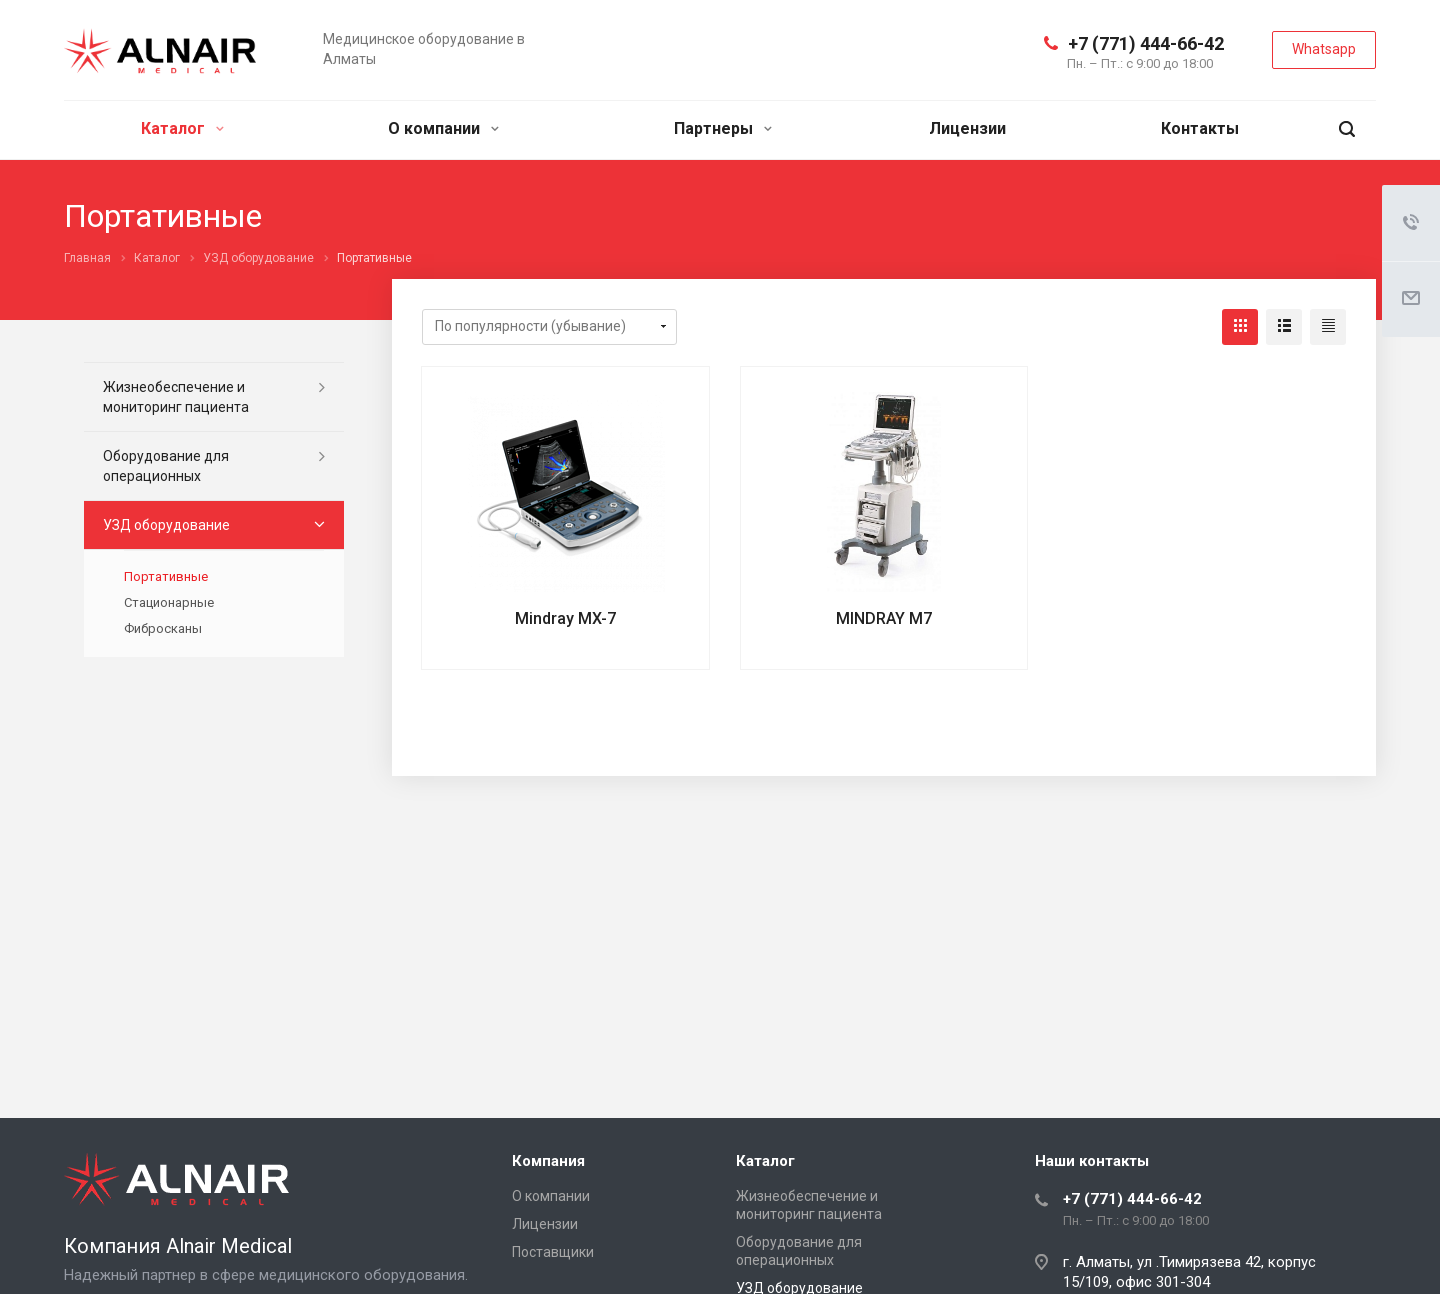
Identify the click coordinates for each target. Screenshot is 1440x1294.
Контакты (1200, 128)
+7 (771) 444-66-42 (1146, 43)
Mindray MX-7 (565, 618)
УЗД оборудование (166, 525)
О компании (443, 128)
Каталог (182, 128)
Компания (548, 1161)
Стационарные (169, 602)
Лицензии (967, 128)
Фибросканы (163, 628)
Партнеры (723, 128)
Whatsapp (1324, 49)
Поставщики (553, 1252)
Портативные (166, 576)
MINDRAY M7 (884, 618)
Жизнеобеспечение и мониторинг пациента (176, 397)
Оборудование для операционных (166, 466)
